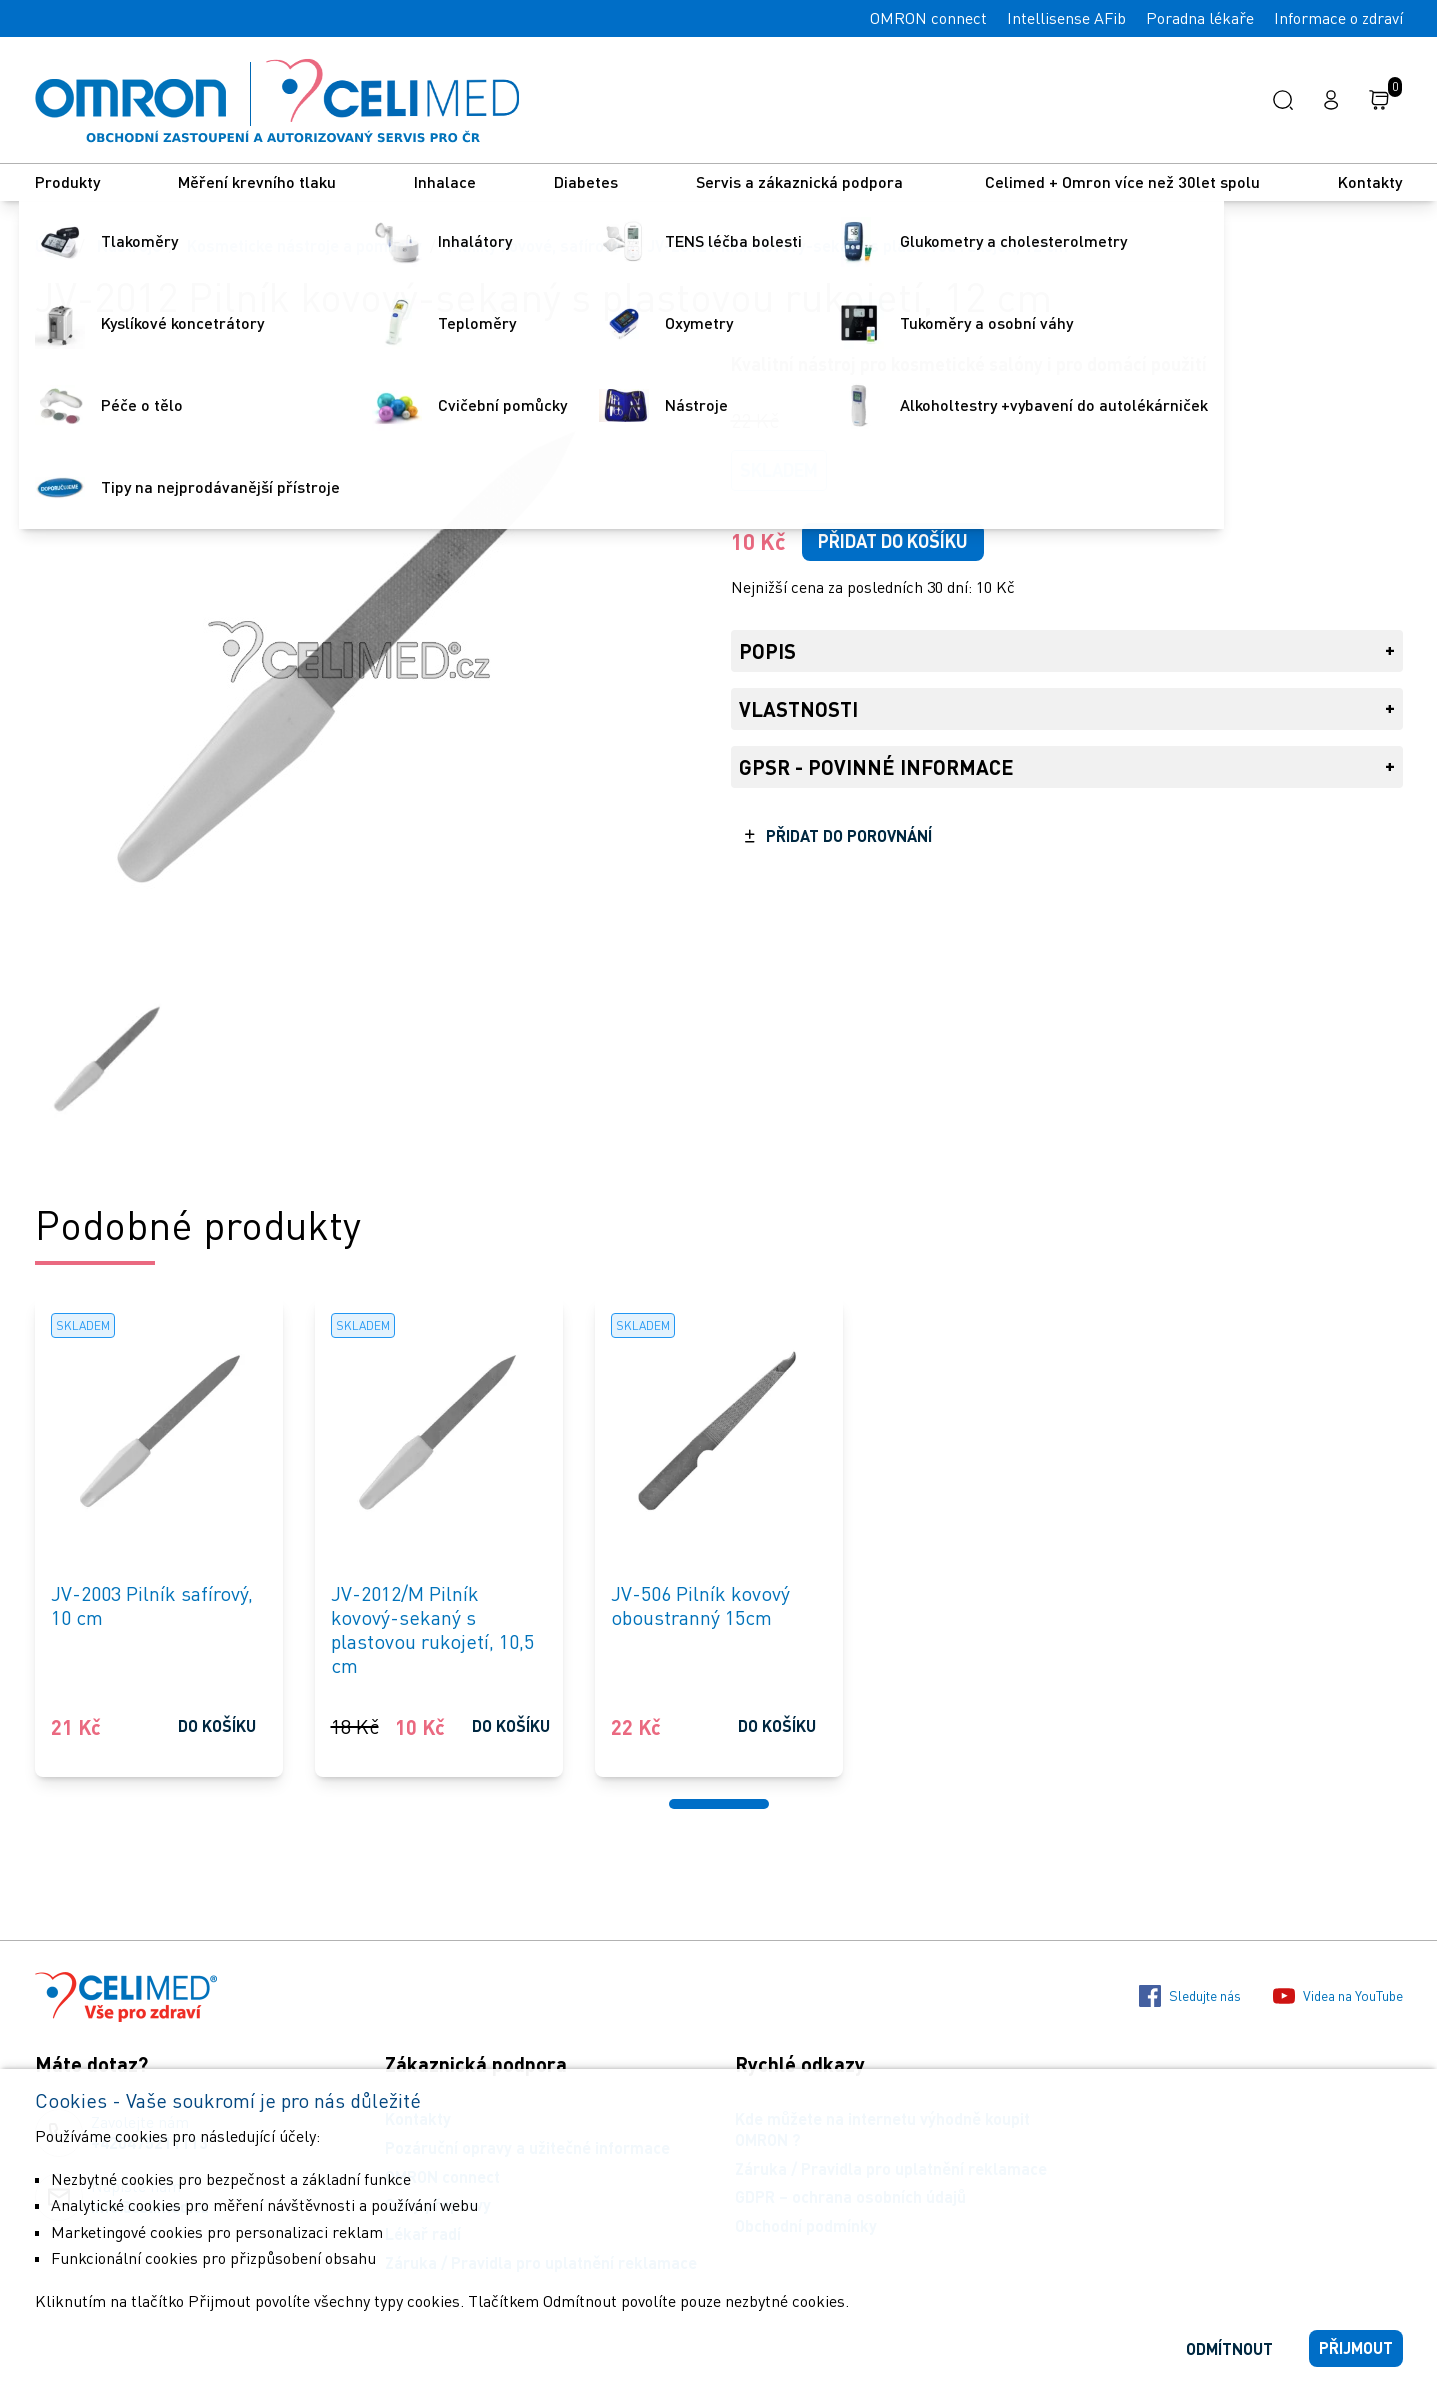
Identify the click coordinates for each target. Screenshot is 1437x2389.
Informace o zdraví (1338, 18)
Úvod (53, 245)
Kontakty (1370, 181)
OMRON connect (928, 18)
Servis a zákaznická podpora (801, 181)
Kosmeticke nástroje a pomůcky (304, 245)
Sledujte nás (1190, 1996)
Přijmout (1356, 2347)
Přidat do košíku (893, 541)
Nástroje (129, 245)
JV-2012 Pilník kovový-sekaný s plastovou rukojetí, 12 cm (857, 245)
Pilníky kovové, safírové (534, 245)
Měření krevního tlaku (257, 181)
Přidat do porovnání (849, 835)
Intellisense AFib (1066, 18)
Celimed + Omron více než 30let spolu (1122, 181)
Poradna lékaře (1200, 18)
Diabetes (586, 181)
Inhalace (445, 181)
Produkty (67, 181)
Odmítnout (1229, 2348)
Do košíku (217, 1725)
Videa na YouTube (1338, 1996)
